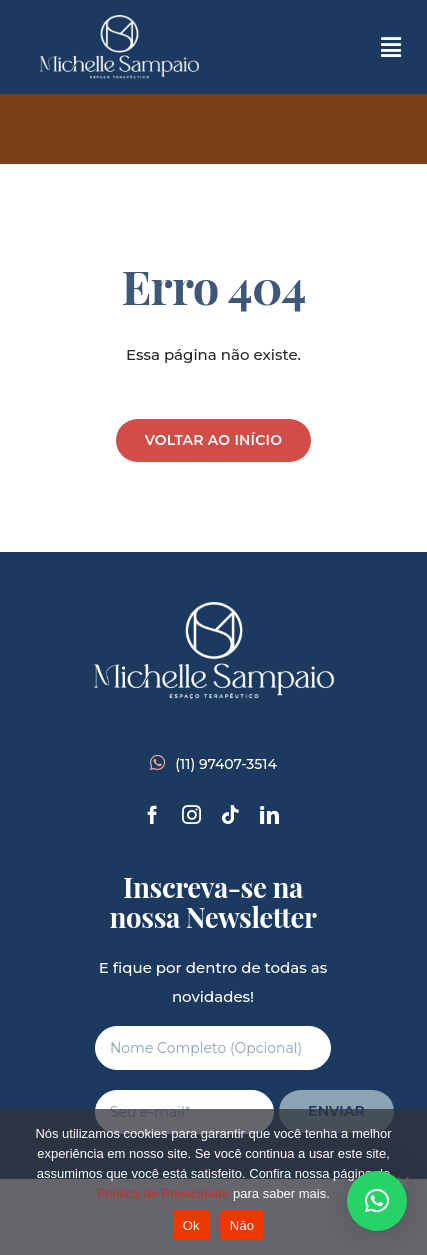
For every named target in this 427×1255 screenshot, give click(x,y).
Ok (191, 1225)
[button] (377, 1201)
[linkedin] (269, 814)
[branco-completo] (119, 22)
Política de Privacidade (163, 1193)
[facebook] (152, 814)
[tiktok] (230, 814)
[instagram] (191, 814)
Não (242, 1225)
